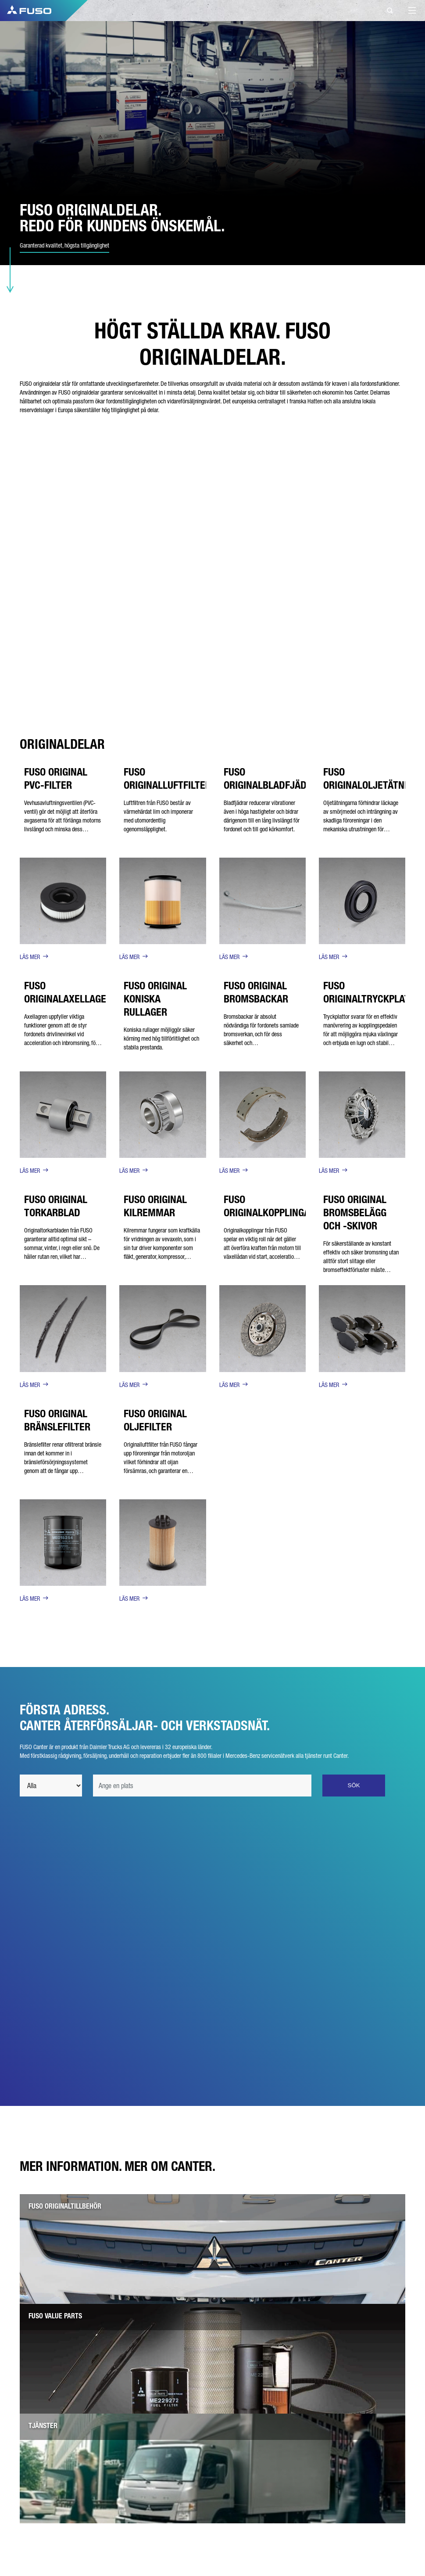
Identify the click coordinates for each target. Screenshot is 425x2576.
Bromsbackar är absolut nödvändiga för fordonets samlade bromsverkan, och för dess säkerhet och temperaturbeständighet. (261, 1034)
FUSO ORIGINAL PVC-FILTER (55, 778)
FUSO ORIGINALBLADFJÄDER (271, 778)
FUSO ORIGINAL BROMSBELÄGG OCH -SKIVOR (354, 1212)
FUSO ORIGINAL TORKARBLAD (55, 1206)
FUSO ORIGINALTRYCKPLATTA (371, 992)
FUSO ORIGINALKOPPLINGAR (269, 1206)
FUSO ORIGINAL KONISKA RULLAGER (155, 998)
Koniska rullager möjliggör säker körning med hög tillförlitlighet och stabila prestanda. (161, 1038)
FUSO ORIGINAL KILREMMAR (155, 1206)
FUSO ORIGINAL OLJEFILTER (155, 1420)
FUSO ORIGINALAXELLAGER (68, 992)
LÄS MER (30, 956)
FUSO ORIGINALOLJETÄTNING (371, 778)
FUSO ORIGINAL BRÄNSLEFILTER (57, 1420)
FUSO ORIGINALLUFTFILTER (167, 778)
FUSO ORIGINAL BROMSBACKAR (256, 992)
